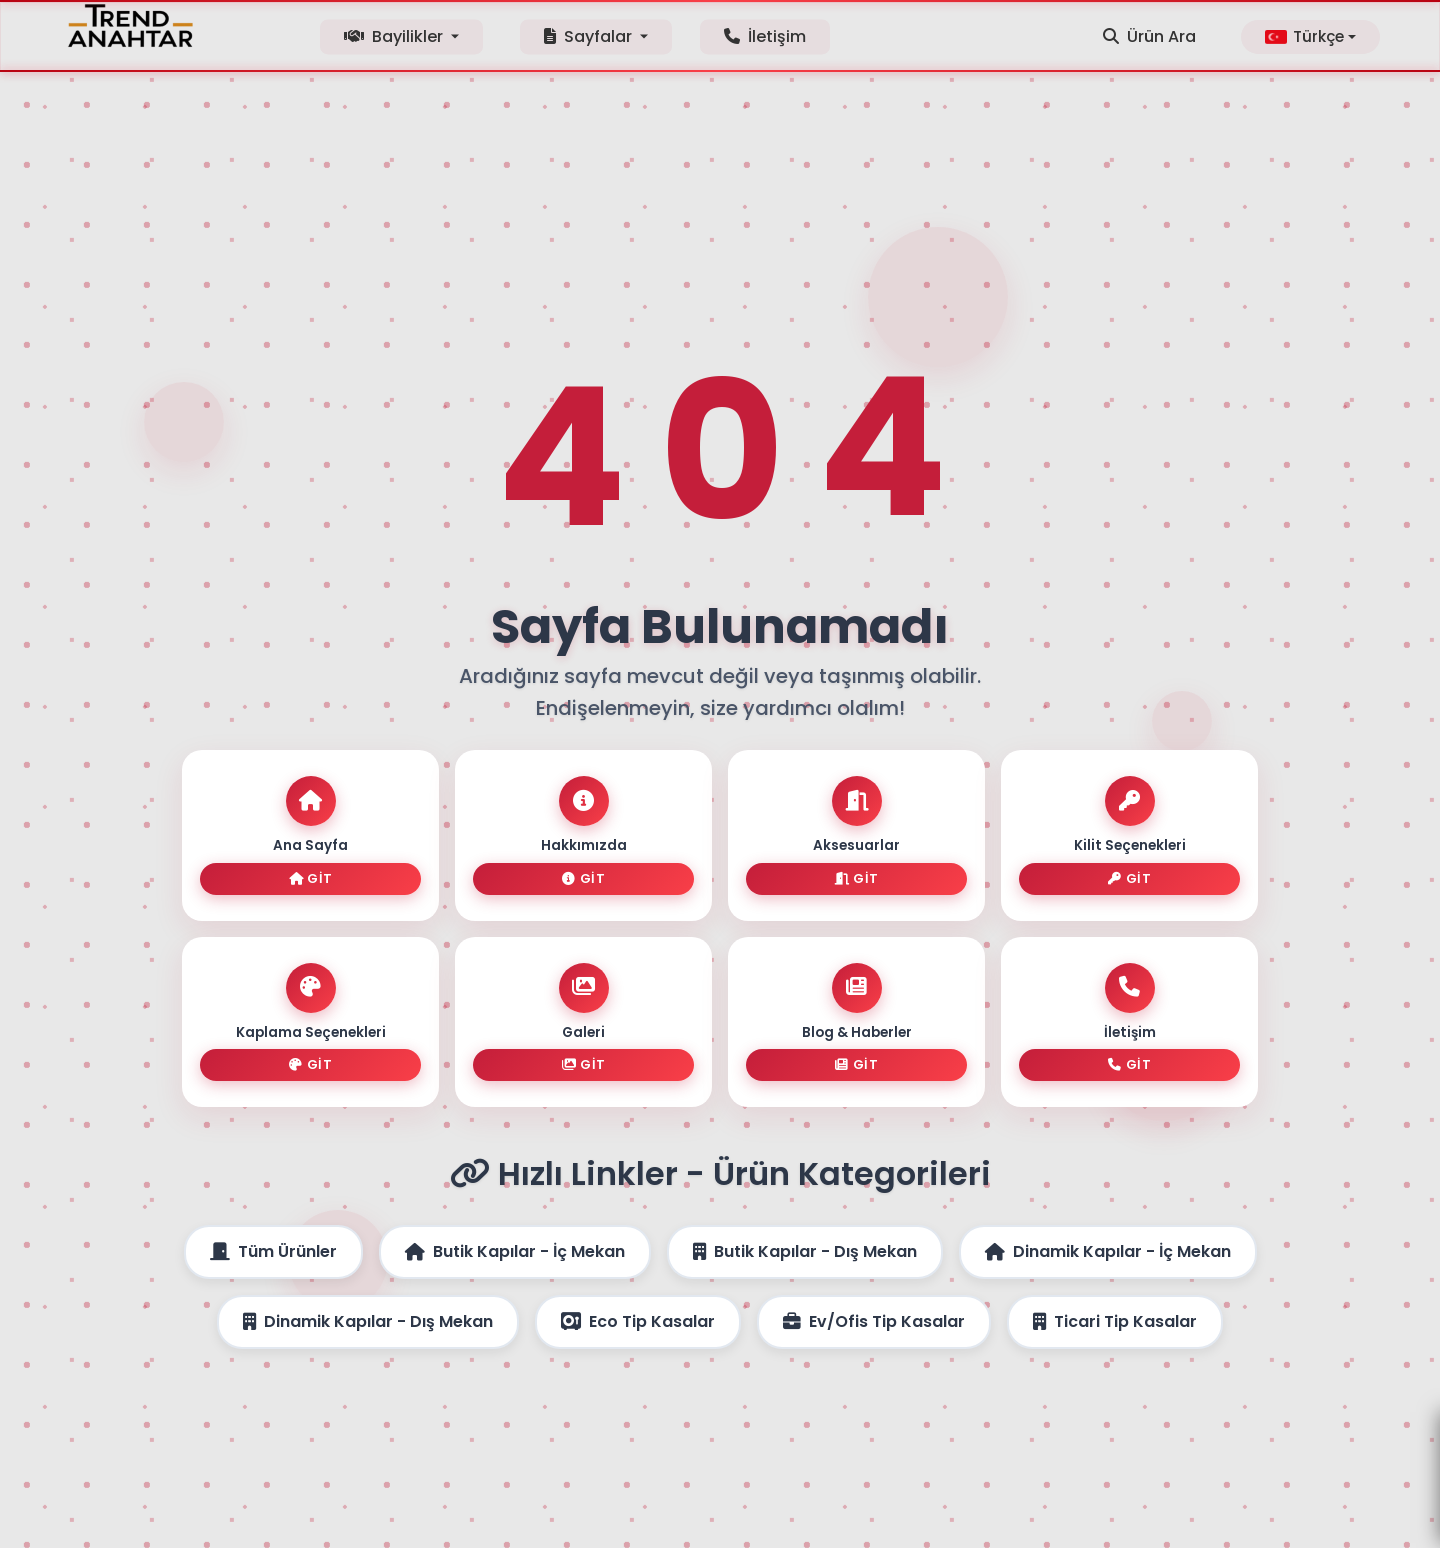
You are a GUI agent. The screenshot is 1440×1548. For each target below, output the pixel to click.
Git (311, 886)
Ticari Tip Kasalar (1115, 1305)
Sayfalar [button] (590, 36)
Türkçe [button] (1304, 36)
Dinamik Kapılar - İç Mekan (1108, 1235)
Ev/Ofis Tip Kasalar (874, 1305)
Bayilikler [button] (395, 36)
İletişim (765, 36)
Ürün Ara (1149, 36)
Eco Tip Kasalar (638, 1305)
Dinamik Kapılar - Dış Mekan (368, 1305)
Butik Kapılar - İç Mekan (515, 1235)
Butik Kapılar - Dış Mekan (805, 1235)
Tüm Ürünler (273, 1235)
